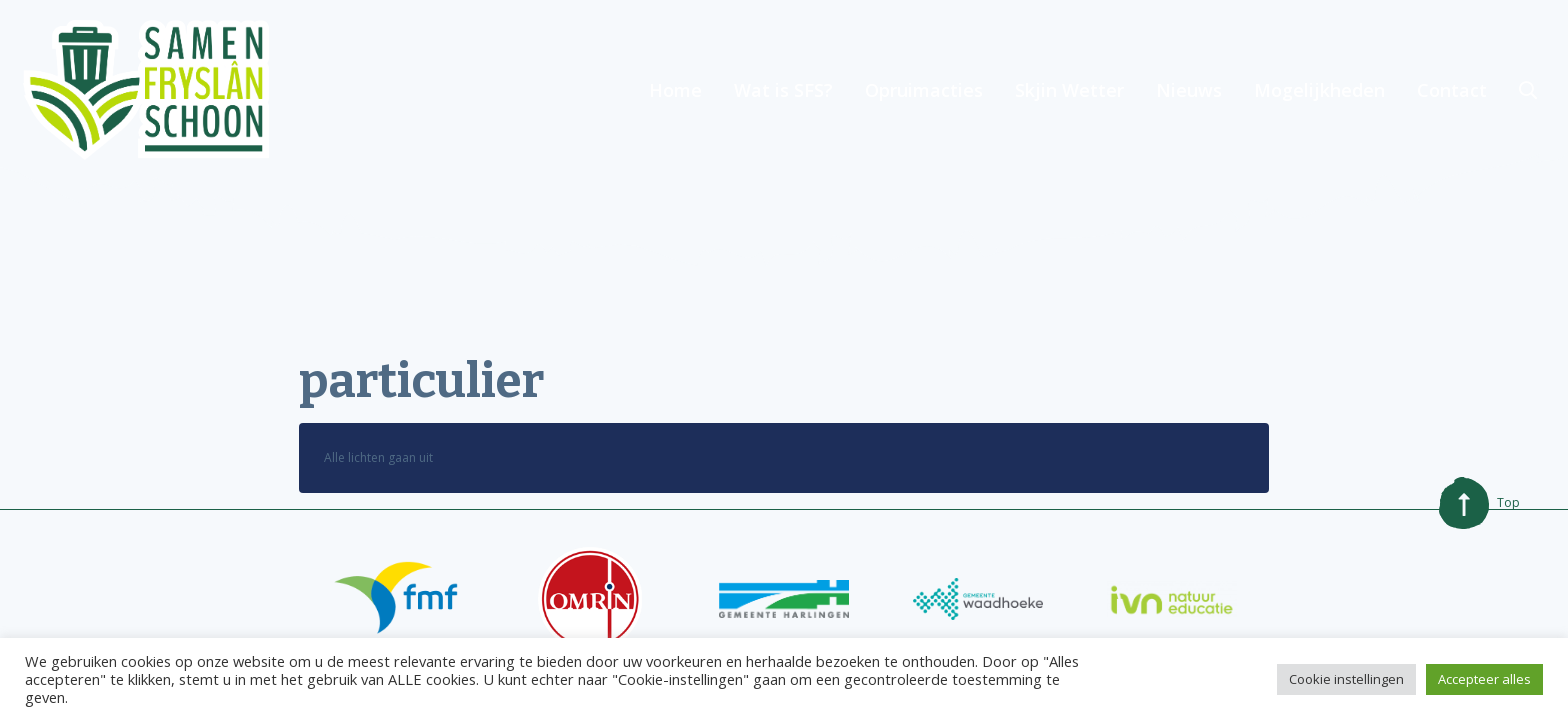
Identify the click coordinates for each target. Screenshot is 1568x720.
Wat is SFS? (783, 90)
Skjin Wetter (1069, 90)
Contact (1452, 90)
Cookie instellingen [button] (1346, 679)
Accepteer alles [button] (1484, 679)
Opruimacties (924, 90)
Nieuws (1189, 90)
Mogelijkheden (1319, 90)
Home (675, 90)
